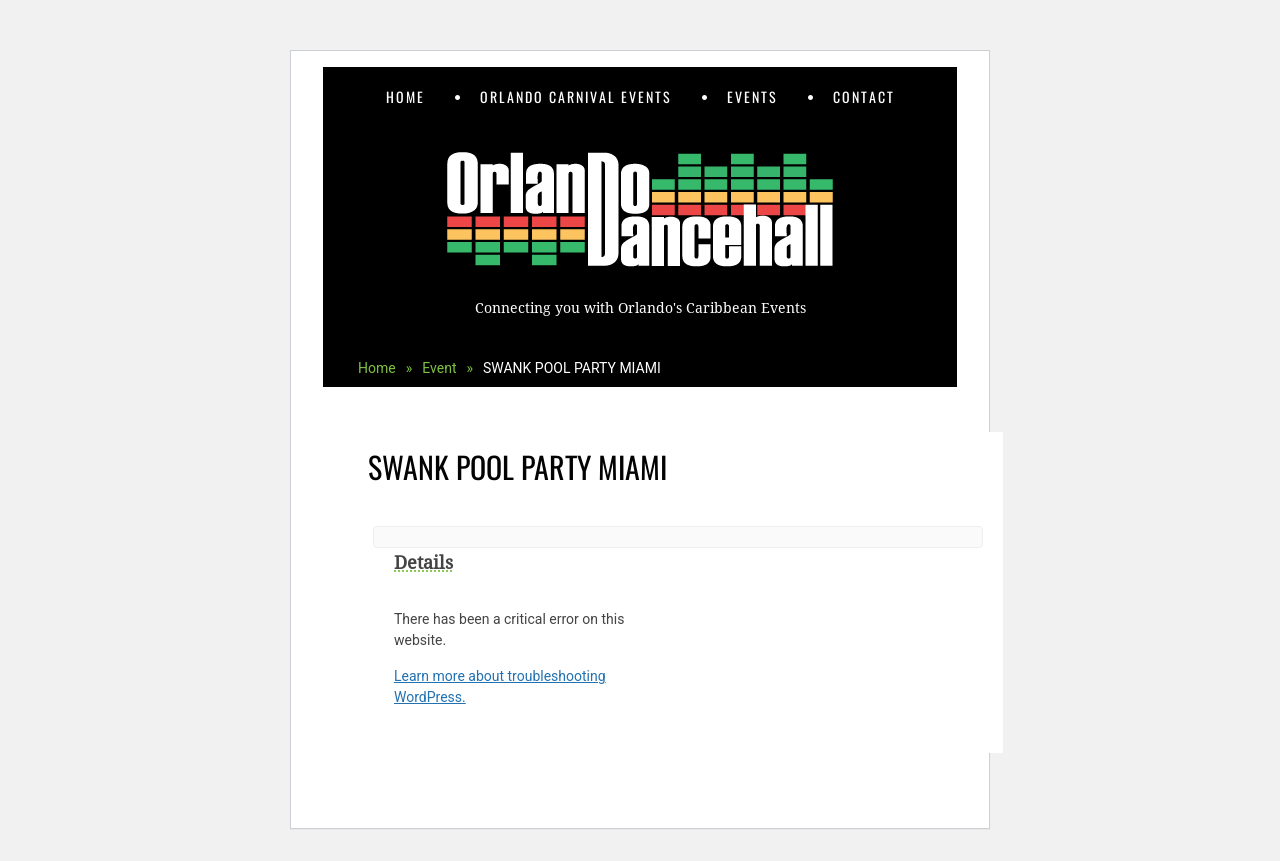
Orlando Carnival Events (576, 96)
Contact (864, 96)
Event (447, 368)
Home (405, 96)
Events (752, 96)
